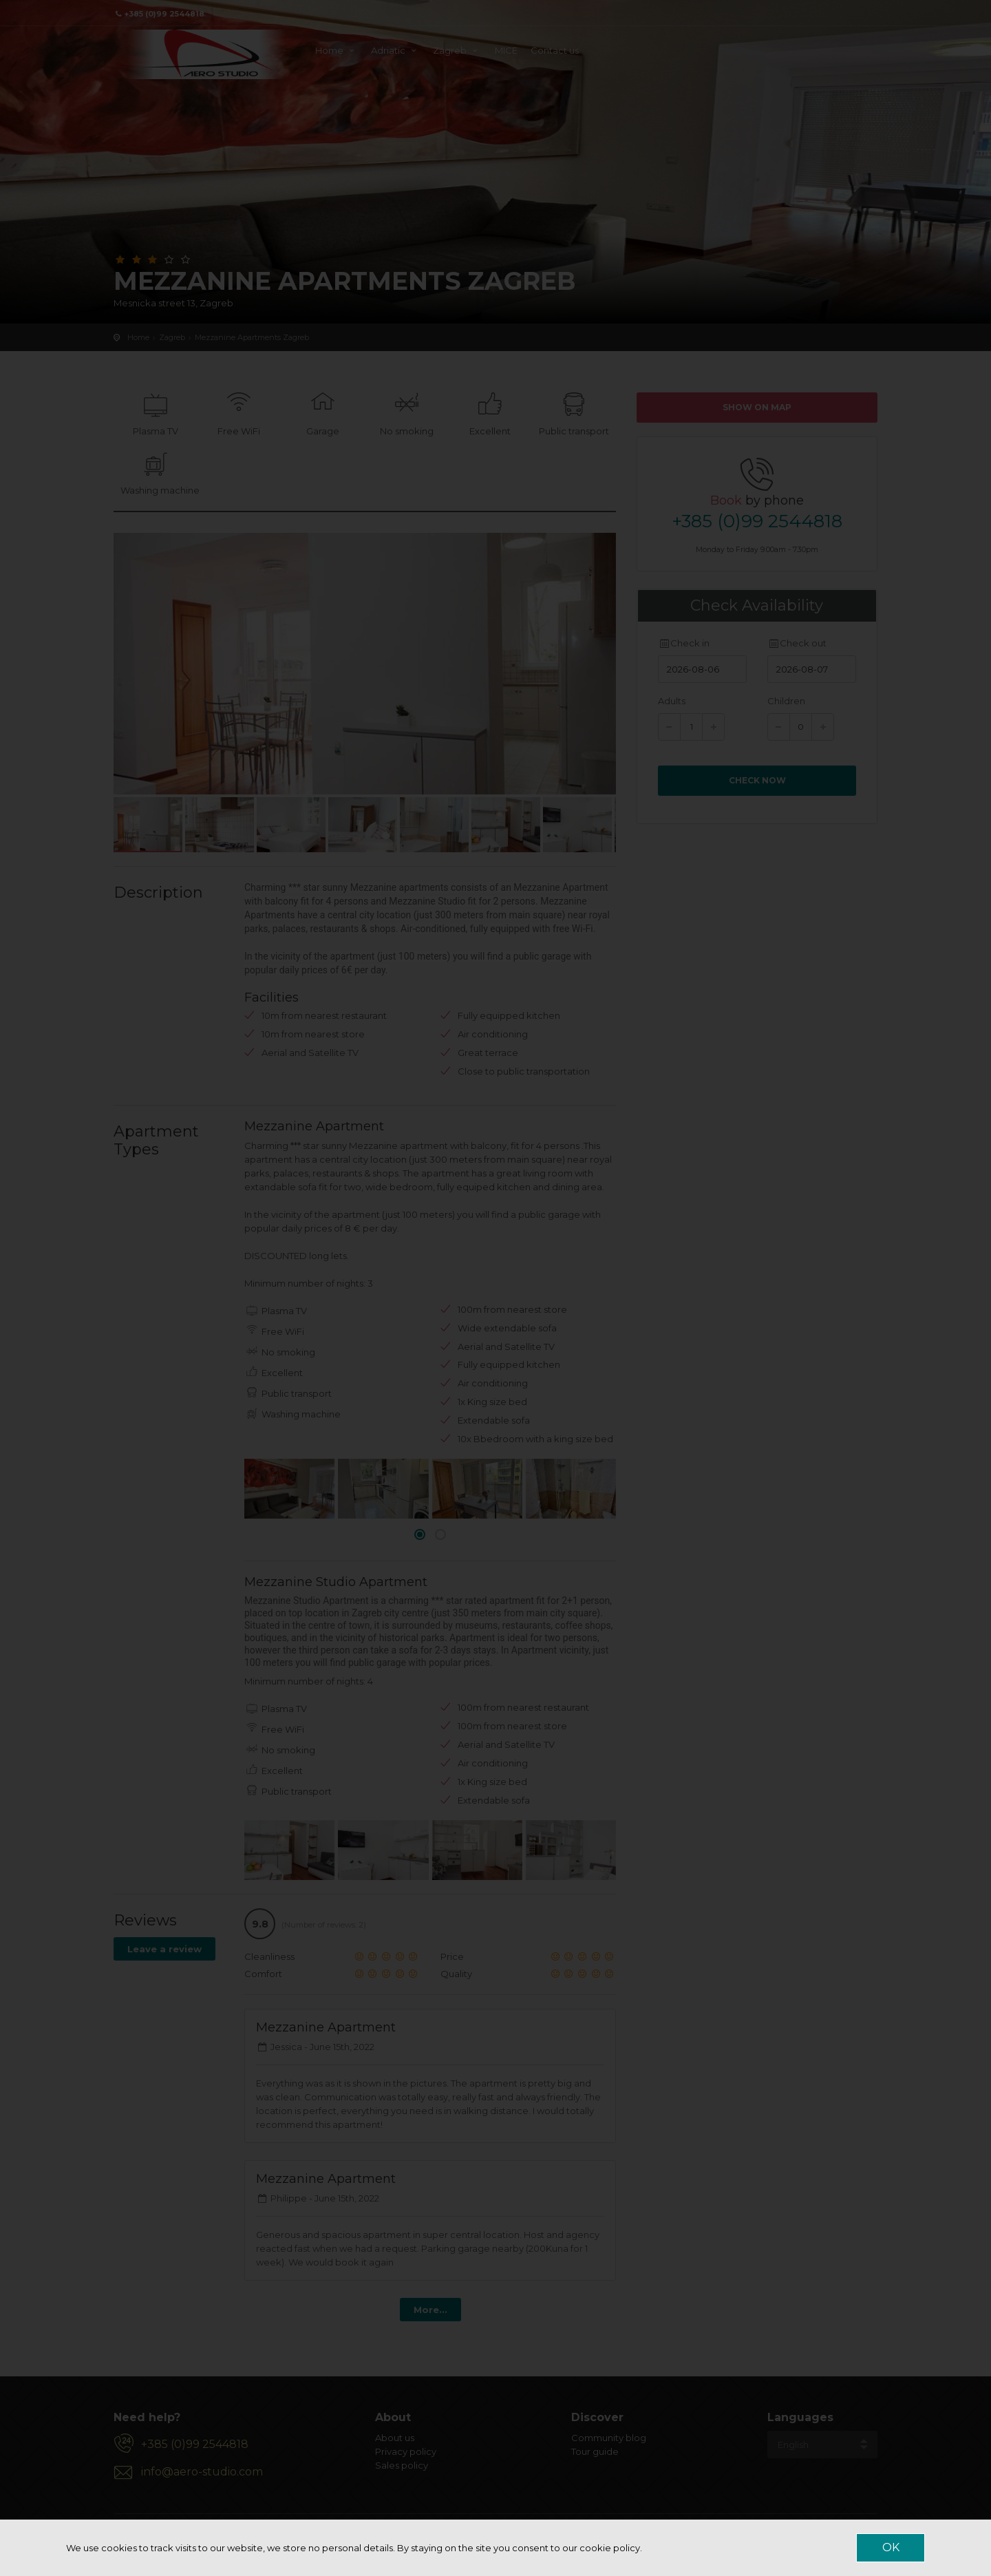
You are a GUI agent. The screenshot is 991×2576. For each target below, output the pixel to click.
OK (890, 2547)
